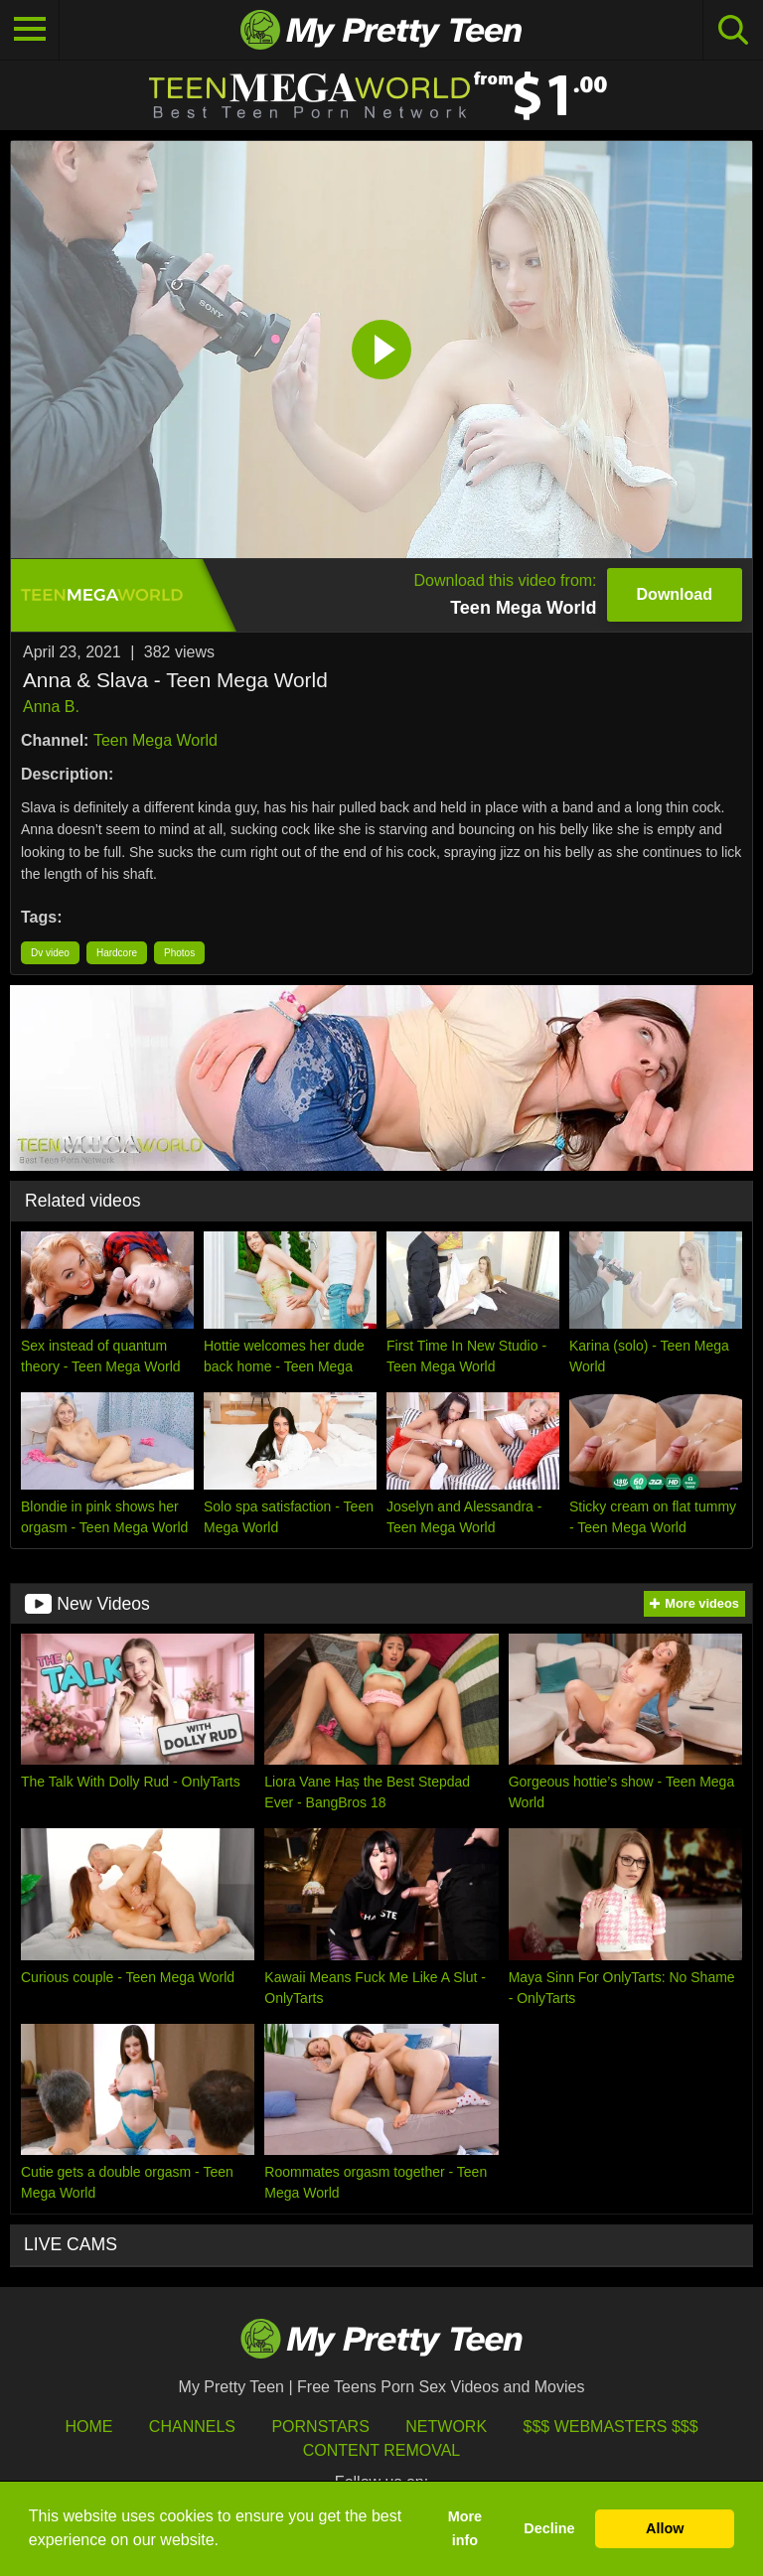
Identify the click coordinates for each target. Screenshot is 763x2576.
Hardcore (116, 952)
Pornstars (320, 2426)
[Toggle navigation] (30, 30)
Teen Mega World (155, 740)
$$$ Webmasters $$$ (611, 2426)
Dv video (50, 952)
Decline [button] (549, 2528)
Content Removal (382, 2450)
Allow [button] (665, 2528)
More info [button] (465, 2528)
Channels (192, 2426)
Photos (179, 952)
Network (446, 2426)
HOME (88, 2426)
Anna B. (51, 706)
